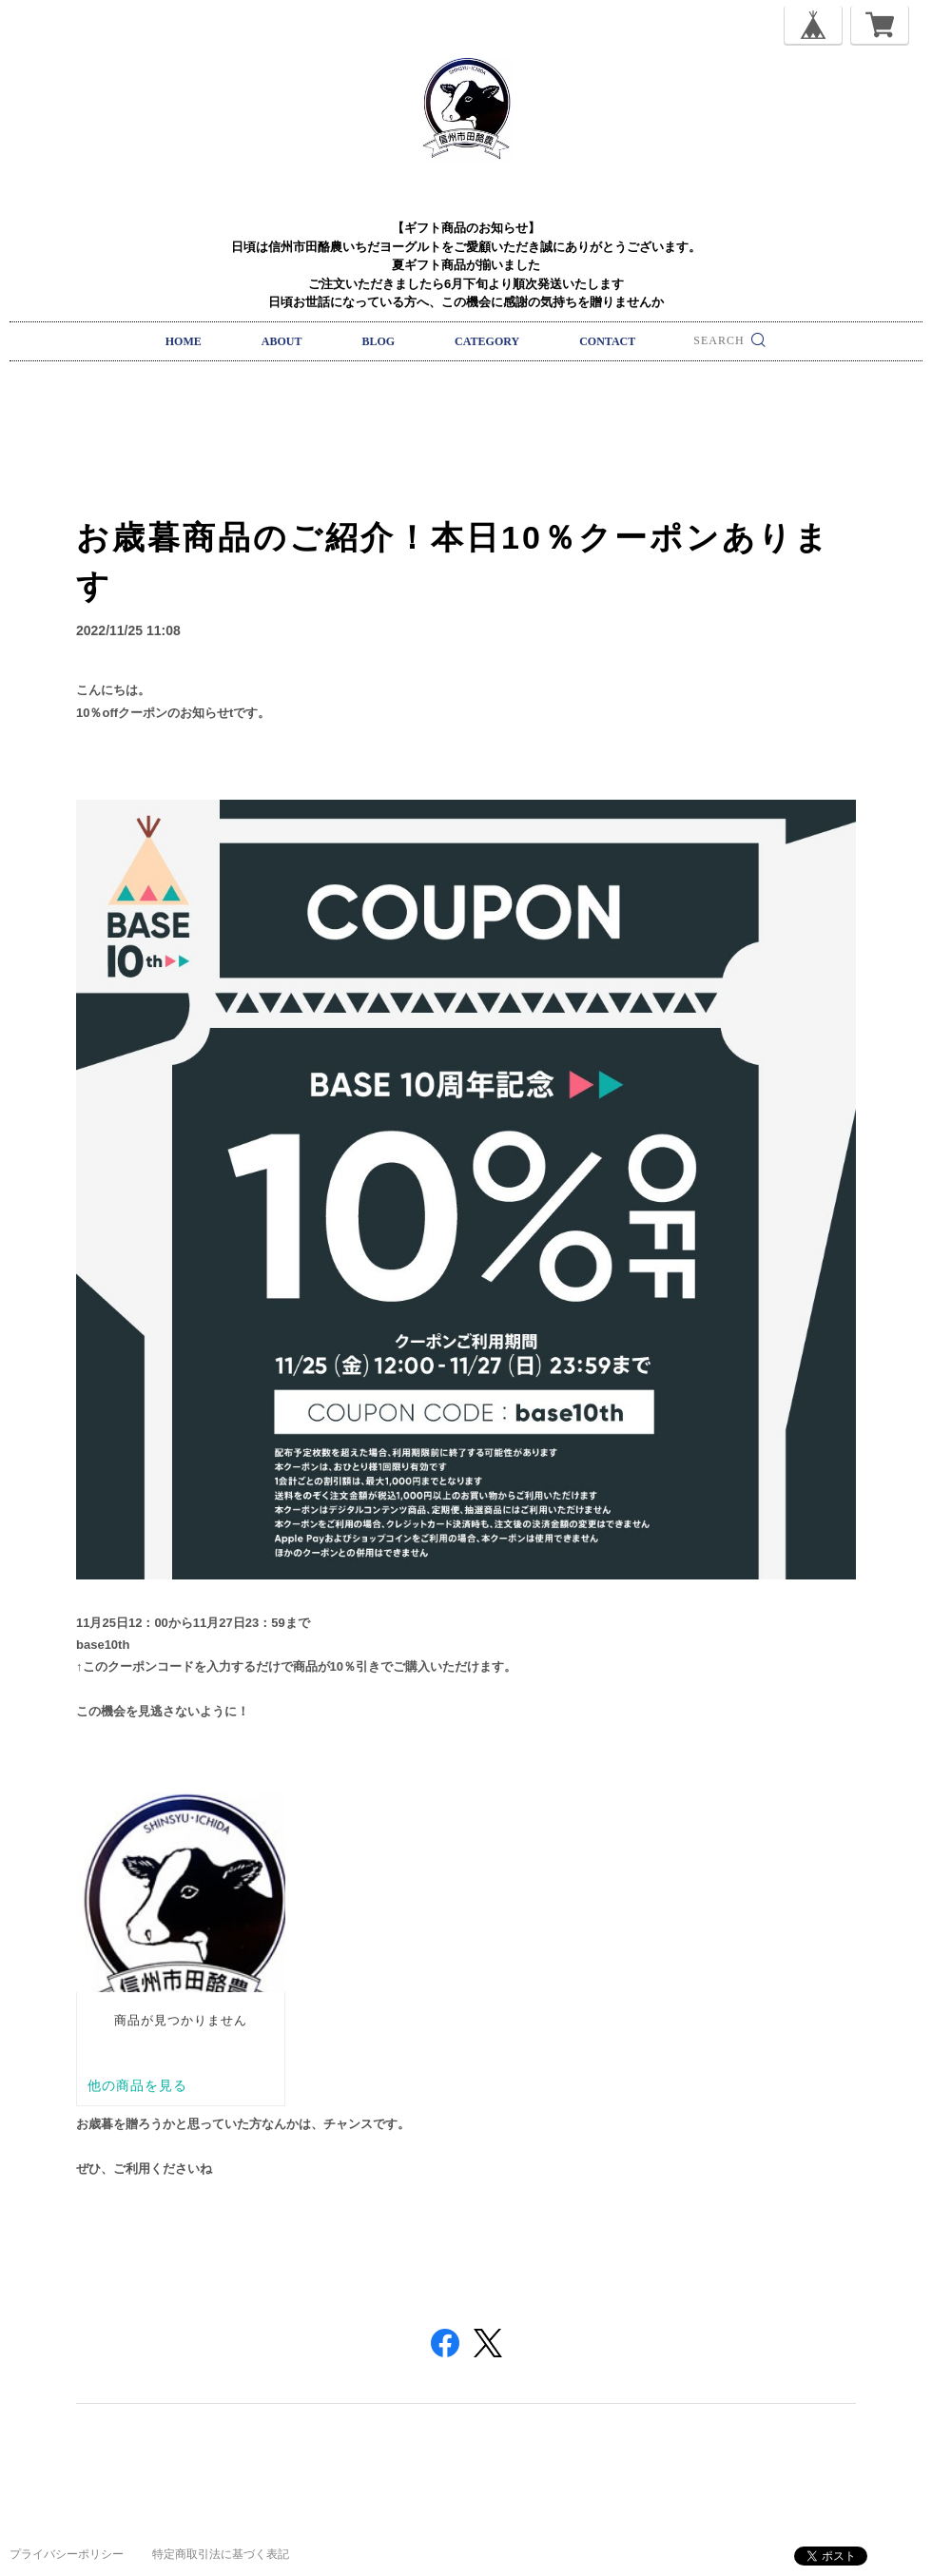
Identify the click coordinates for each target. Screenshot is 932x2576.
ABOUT (282, 341)
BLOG (378, 341)
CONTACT (607, 341)
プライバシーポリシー (67, 2554)
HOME (183, 341)
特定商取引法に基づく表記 (220, 2554)
